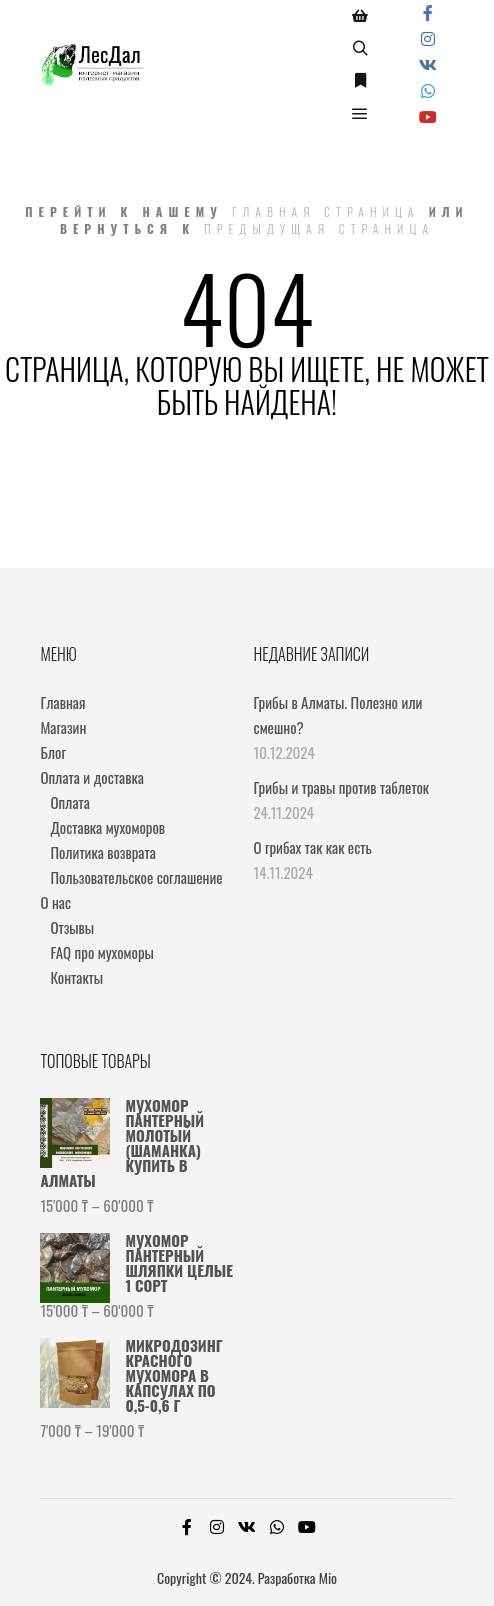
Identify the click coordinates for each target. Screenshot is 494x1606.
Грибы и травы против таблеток (342, 787)
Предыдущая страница (319, 228)
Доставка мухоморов (107, 827)
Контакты (76, 977)
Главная (62, 702)
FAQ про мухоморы (102, 952)
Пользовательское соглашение (136, 877)
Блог (52, 752)
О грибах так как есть (313, 847)
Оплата (69, 802)
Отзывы (72, 927)
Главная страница (326, 211)
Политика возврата (102, 852)
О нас (55, 902)
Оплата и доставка (91, 777)
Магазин (63, 727)
